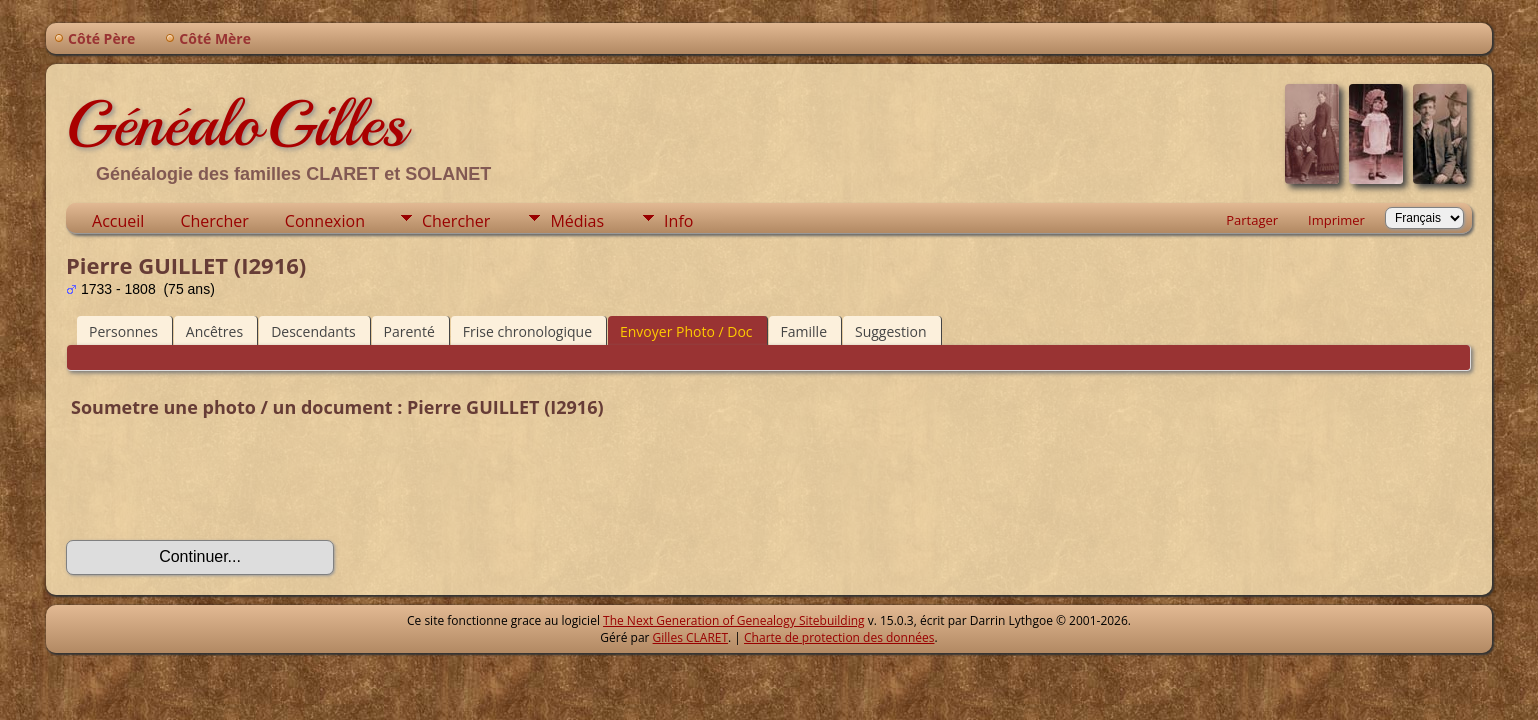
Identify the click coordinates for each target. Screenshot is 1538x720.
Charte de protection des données (839, 637)
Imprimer (1336, 220)
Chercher (214, 221)
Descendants (313, 331)
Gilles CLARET (690, 637)
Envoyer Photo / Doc (686, 331)
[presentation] (218, 482)
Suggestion (891, 331)
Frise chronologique (527, 331)
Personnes (123, 331)
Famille (804, 331)
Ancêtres (214, 331)
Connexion (325, 221)
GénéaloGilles (236, 124)
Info (678, 221)
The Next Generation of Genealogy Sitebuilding (734, 620)
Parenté (409, 331)
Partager (1252, 220)
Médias (577, 221)
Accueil (118, 221)
